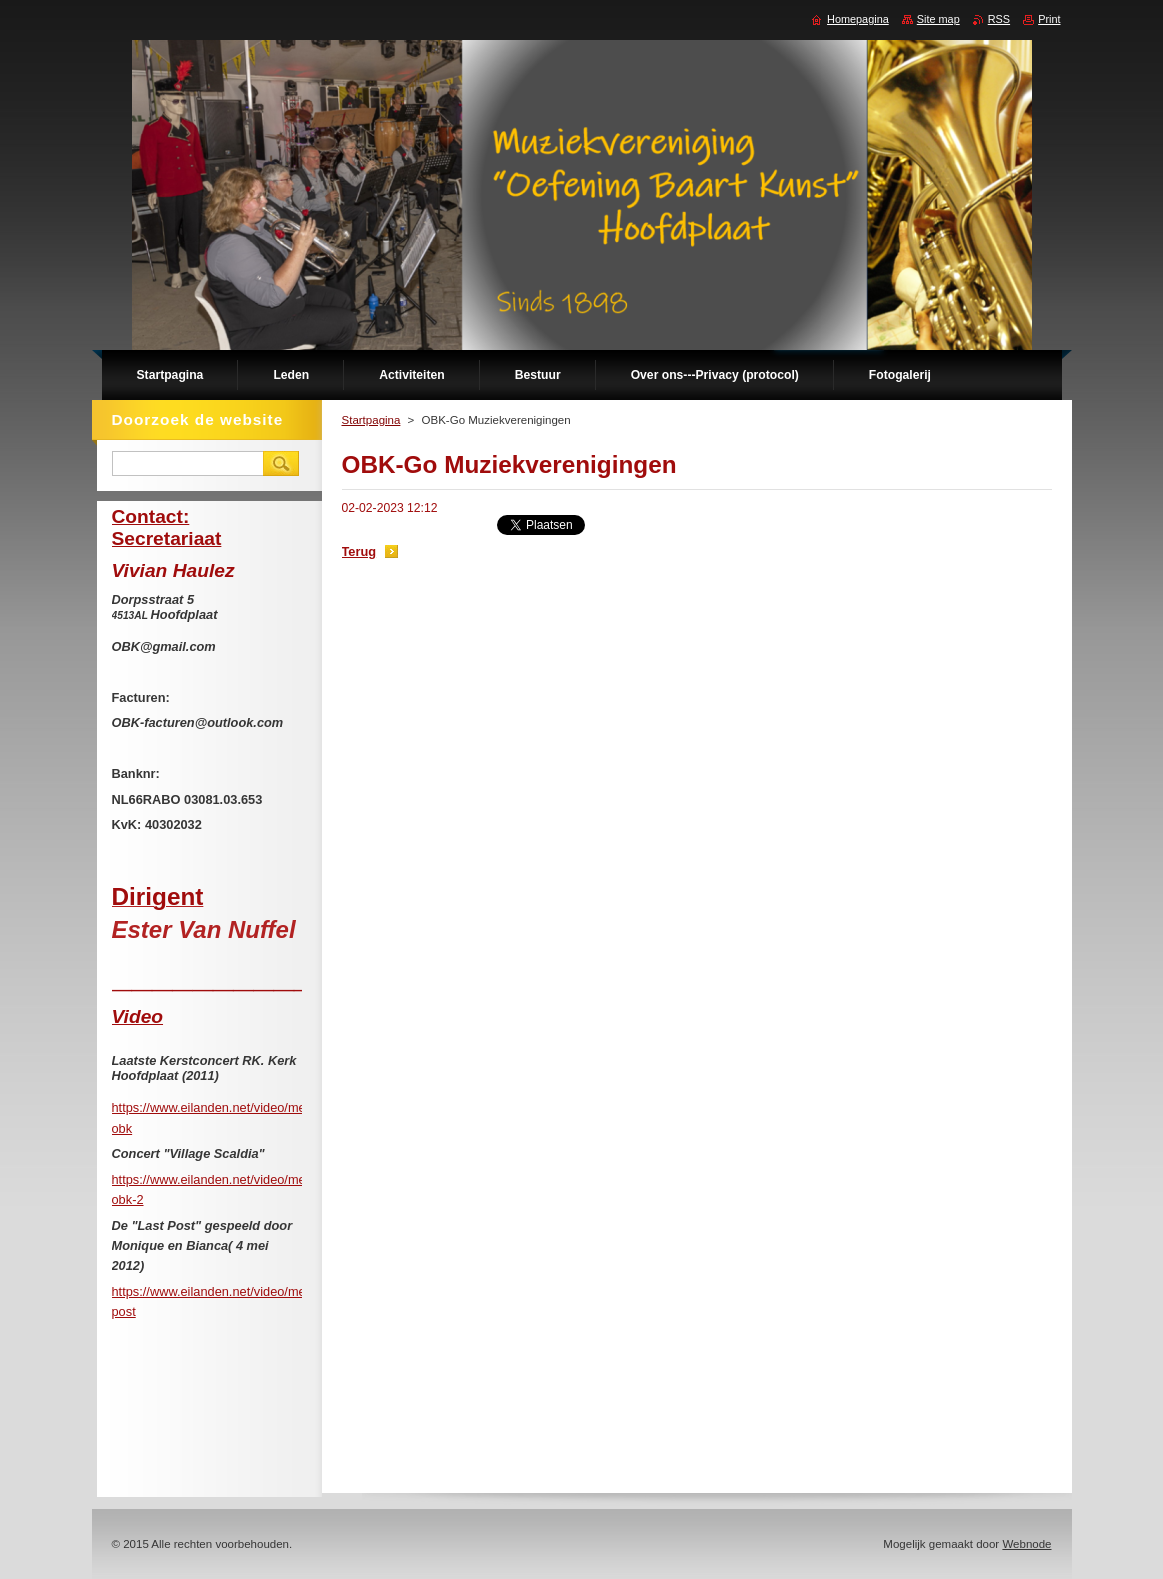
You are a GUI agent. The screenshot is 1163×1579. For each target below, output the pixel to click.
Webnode (1026, 1544)
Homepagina (858, 19)
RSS (999, 19)
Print (1049, 19)
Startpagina (371, 420)
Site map (938, 19)
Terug (359, 551)
